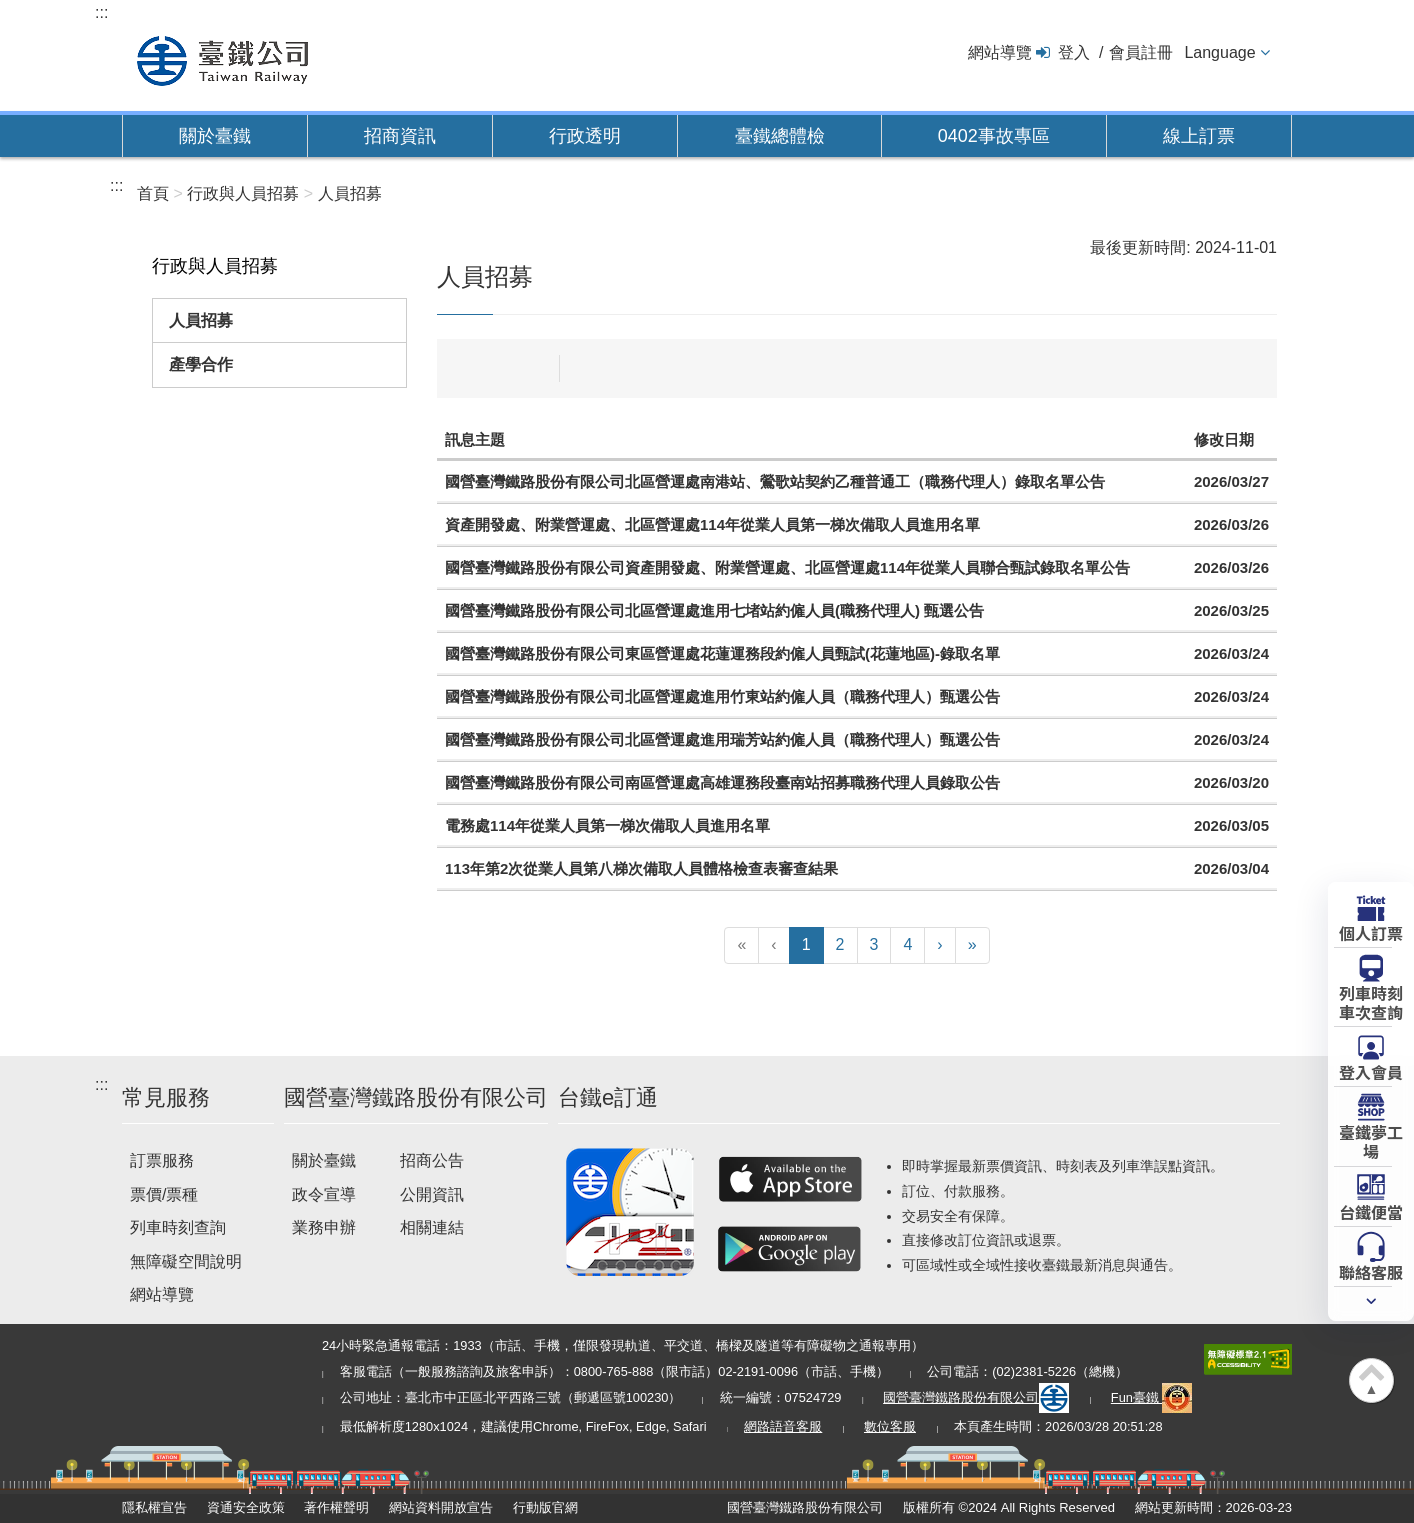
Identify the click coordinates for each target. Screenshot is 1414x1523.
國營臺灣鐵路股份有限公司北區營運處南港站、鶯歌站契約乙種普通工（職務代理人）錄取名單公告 (775, 481)
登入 (1074, 52)
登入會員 (1371, 1071)
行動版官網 (545, 1507)
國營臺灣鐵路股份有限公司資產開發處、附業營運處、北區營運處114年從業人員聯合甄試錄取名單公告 (787, 567)
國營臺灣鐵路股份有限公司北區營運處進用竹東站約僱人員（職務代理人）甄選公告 (722, 696)
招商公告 (432, 1160)
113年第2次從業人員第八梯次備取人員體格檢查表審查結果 (641, 868)
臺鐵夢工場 (1371, 1140)
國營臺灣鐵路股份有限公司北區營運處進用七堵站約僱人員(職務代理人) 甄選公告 (714, 610)
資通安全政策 (246, 1507)
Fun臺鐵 (1152, 1397)
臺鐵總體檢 (780, 136)
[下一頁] (939, 945)
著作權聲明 (336, 1507)
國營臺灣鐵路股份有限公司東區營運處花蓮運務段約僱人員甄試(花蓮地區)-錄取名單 (722, 653)
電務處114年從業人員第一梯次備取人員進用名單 (607, 825)
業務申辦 (324, 1227)
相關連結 (432, 1227)
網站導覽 (1000, 52)
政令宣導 (324, 1194)
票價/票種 (164, 1194)
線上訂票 (1199, 136)
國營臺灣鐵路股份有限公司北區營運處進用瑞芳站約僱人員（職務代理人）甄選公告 (722, 739)
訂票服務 (162, 1160)
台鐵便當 (1371, 1211)
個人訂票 (1371, 932)
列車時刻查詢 (178, 1227)
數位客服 (890, 1426)
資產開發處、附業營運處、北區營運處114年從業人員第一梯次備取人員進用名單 (712, 524)
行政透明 (585, 136)
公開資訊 (432, 1194)
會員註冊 (1141, 52)
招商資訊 (400, 136)
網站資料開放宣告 (441, 1507)
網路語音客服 (783, 1426)
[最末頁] (972, 945)
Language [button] (1219, 52)
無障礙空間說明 (186, 1261)
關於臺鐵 (215, 136)
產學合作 (201, 364)
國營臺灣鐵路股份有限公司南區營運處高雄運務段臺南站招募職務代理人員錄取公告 (722, 782)
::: (101, 12)
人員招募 (201, 320)
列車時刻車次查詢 (1371, 1001)
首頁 (153, 193)
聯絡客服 (1371, 1271)
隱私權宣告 (154, 1507)
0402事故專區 (994, 136)
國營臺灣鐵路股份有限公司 (976, 1397)
